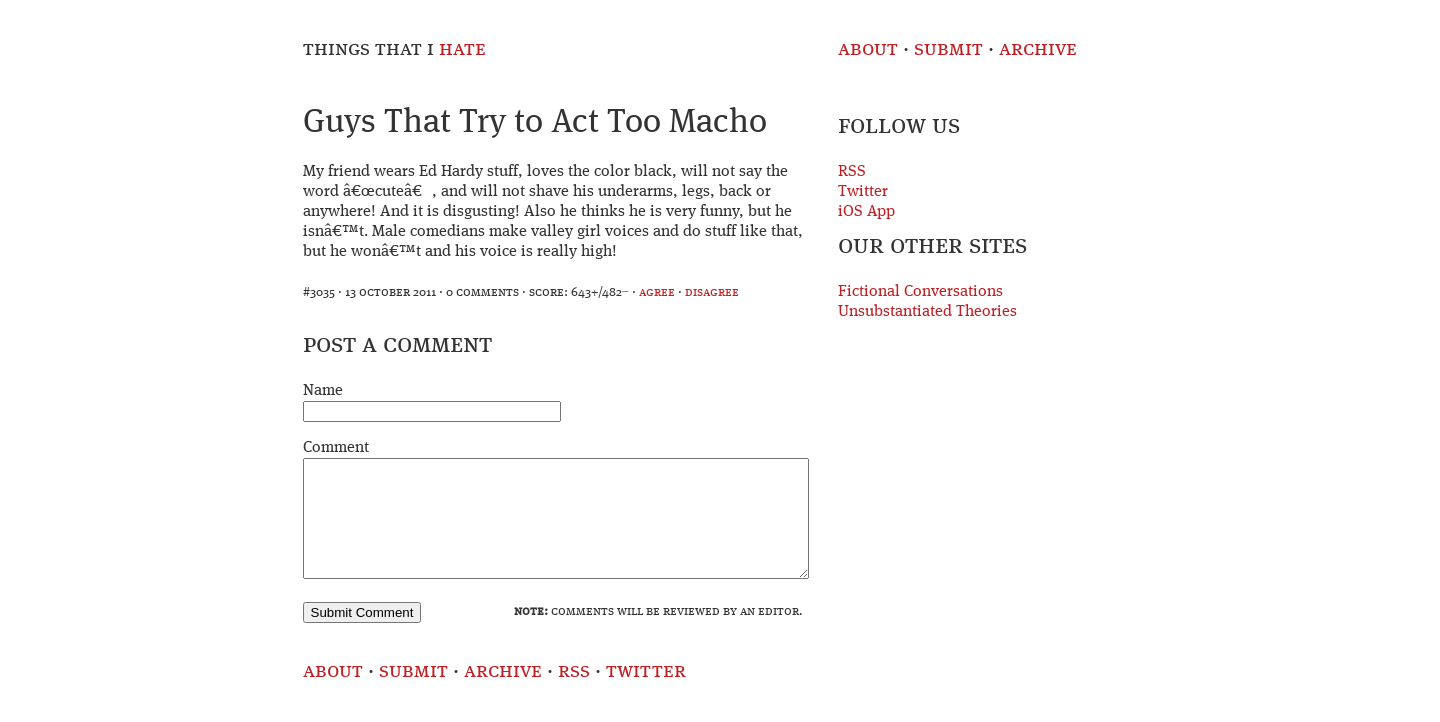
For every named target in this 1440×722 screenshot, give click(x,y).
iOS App (866, 212)
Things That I (394, 49)
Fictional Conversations (920, 292)
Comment (336, 448)
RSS (852, 172)
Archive (1038, 49)
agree (657, 292)
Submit (948, 49)
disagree (712, 292)
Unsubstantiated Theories (927, 312)
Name (323, 391)
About (868, 49)
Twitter (863, 192)
